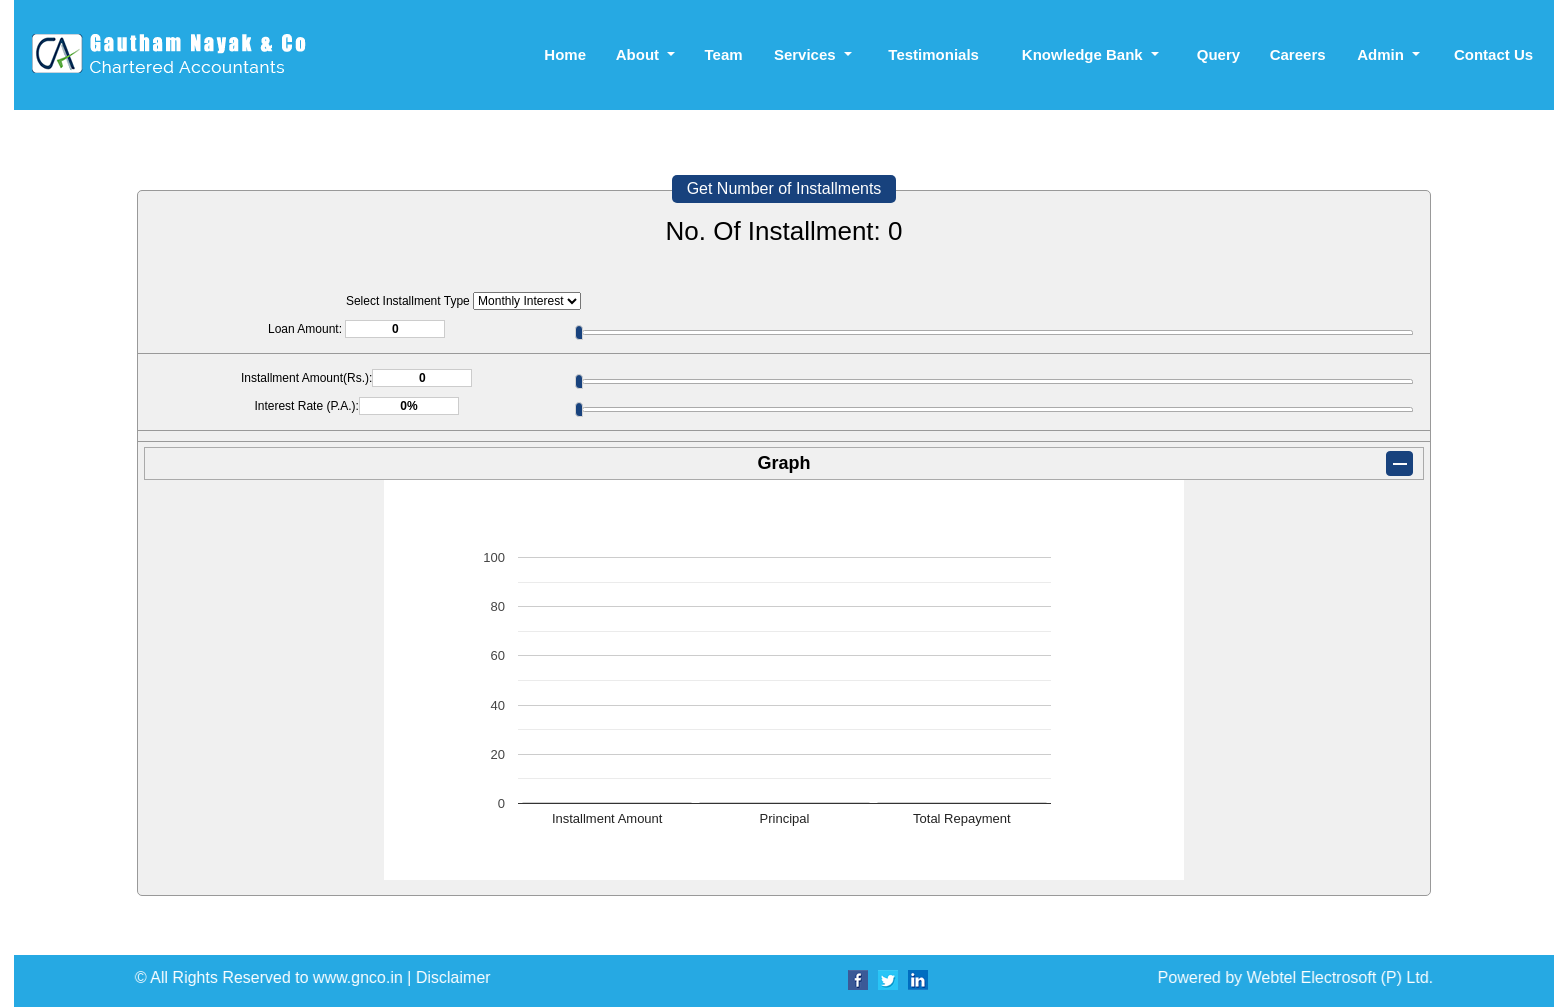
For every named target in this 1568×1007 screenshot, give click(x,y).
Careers (1298, 54)
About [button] (639, 54)
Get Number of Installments (784, 188)
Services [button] (807, 54)
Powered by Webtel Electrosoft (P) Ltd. (709, 977)
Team (723, 54)
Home (565, 54)
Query (1218, 54)
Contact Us (1493, 54)
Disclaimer (1038, 977)
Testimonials (933, 54)
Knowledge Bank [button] (1084, 54)
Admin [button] (1382, 54)
